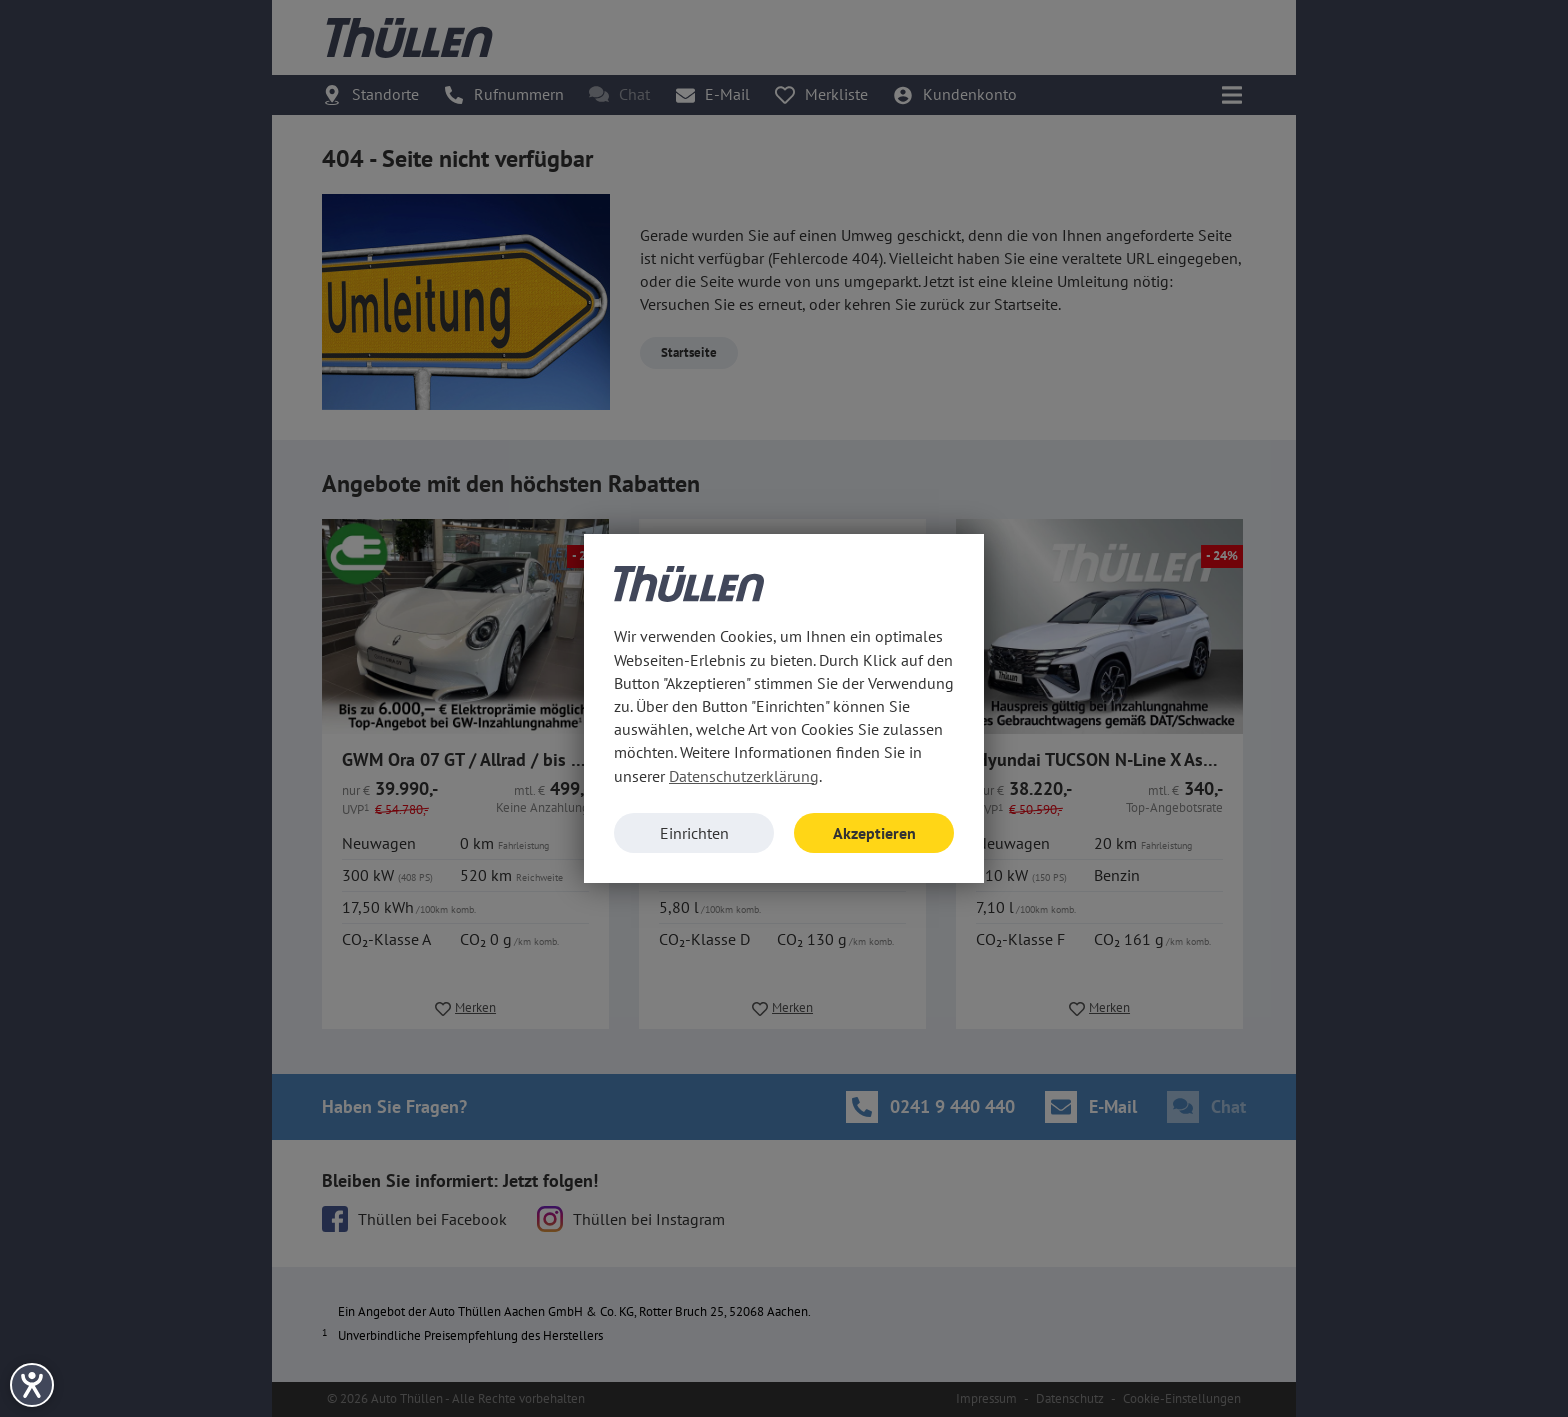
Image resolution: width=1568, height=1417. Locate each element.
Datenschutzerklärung (744, 776)
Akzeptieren (874, 833)
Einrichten (694, 833)
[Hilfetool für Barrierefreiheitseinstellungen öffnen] (32, 1385)
